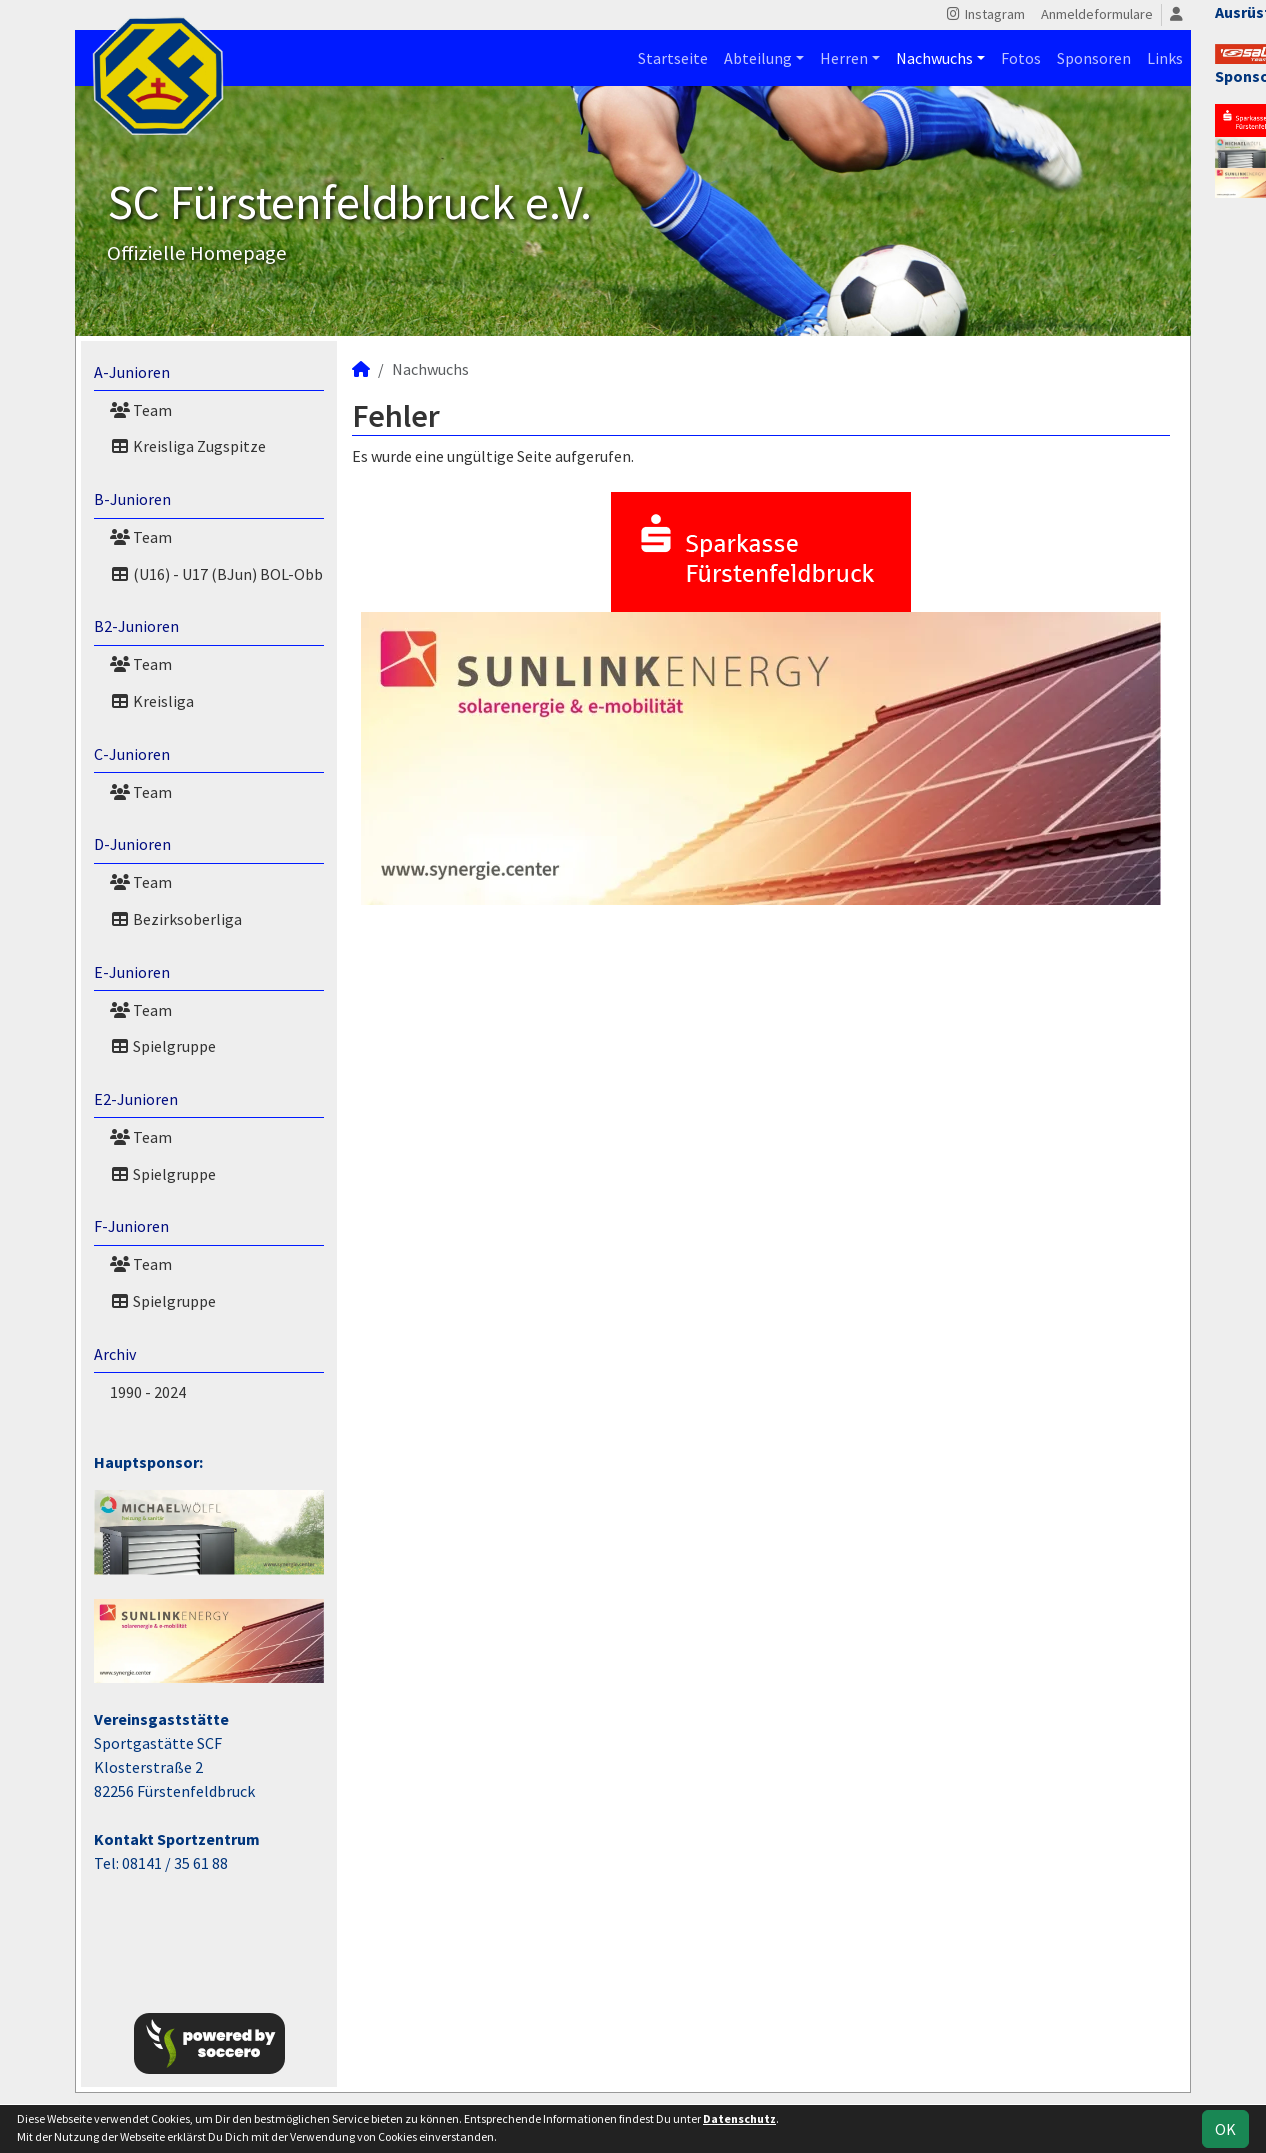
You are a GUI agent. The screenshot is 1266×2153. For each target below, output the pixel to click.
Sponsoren (1094, 58)
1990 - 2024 (148, 1392)
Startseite (673, 58)
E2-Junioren (136, 1099)
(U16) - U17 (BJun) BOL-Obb (216, 574)
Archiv (115, 1354)
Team (141, 410)
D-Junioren (132, 844)
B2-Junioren (136, 626)
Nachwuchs (934, 58)
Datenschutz (739, 2118)
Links (1165, 58)
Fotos (1021, 58)
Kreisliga (152, 701)
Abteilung (758, 58)
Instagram (984, 14)
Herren (844, 58)
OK (1225, 2129)
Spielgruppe (163, 1046)
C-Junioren (132, 754)
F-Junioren (131, 1226)
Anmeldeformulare (1097, 14)
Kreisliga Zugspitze (188, 446)
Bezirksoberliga (176, 919)
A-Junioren (132, 372)
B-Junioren (132, 499)
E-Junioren (132, 972)
